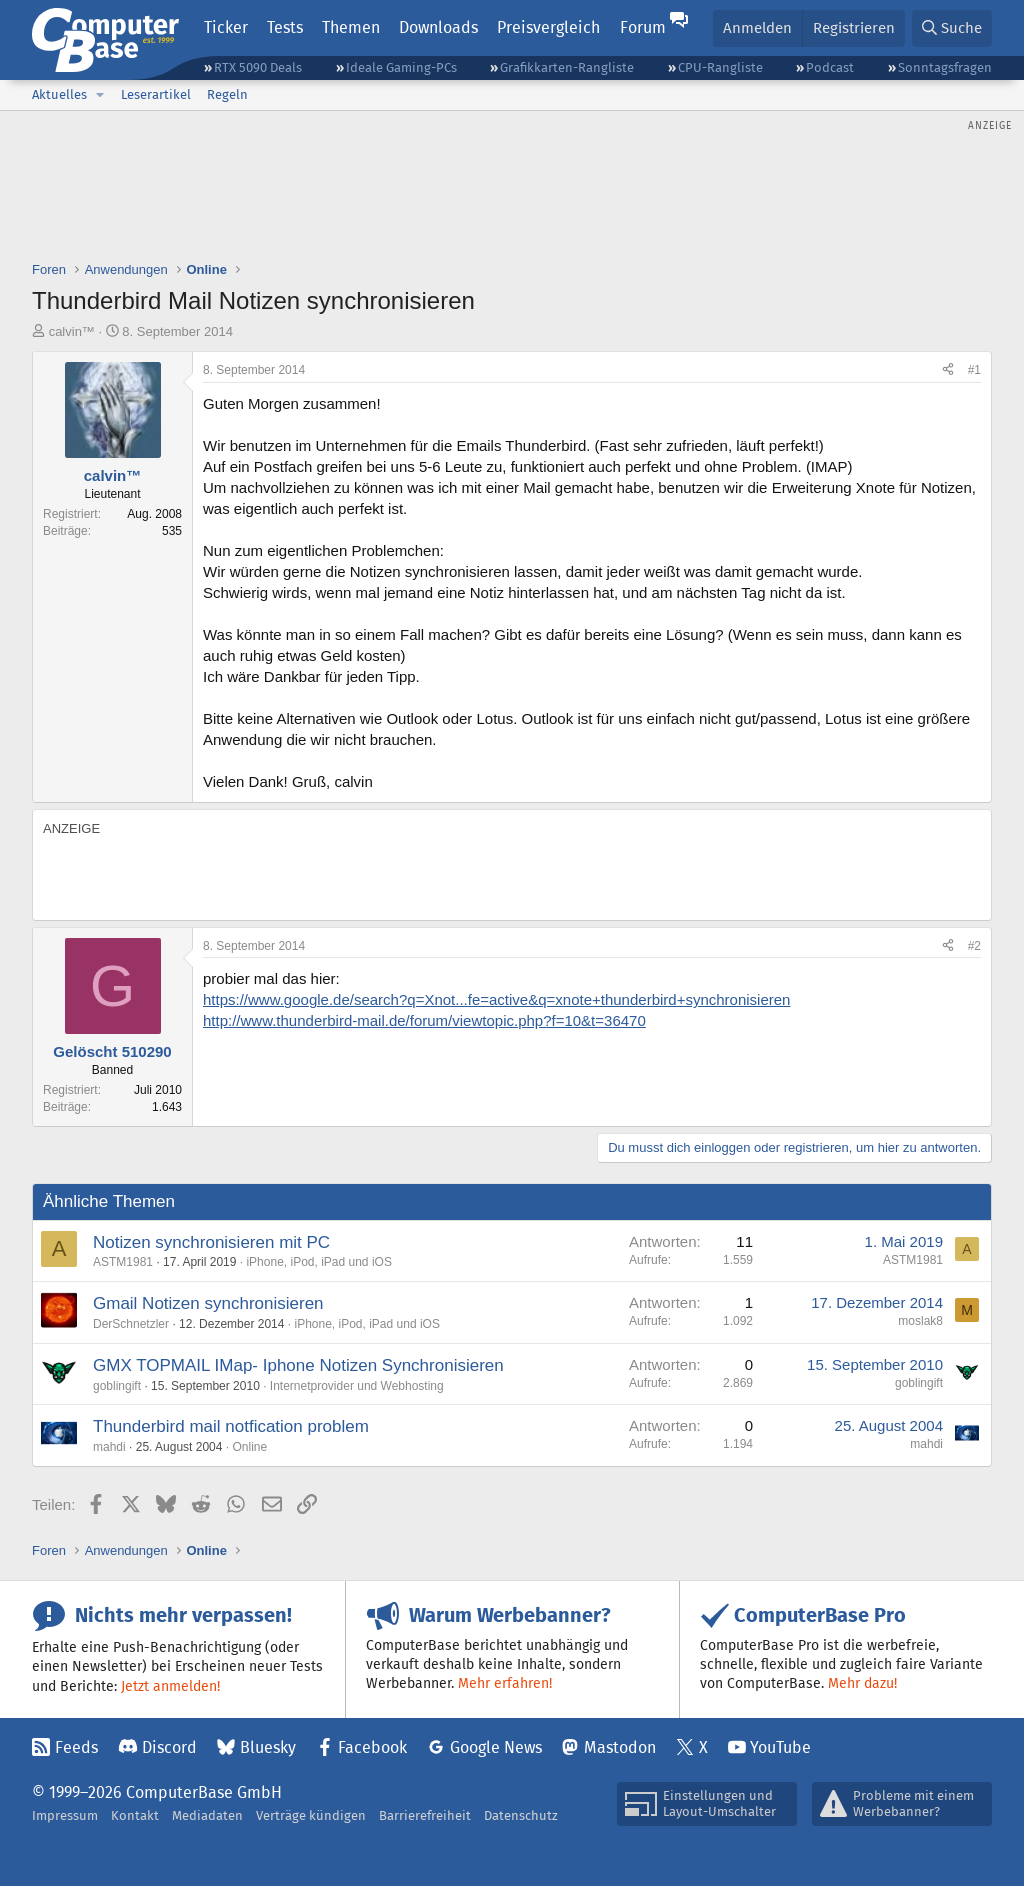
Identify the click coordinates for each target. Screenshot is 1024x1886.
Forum (643, 27)
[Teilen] (948, 370)
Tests (285, 27)
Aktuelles (59, 94)
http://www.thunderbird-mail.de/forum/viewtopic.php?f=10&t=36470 (424, 1020)
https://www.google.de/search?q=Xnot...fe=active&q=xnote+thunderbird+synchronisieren (496, 999)
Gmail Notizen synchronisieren (208, 1303)
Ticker (226, 27)
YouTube (780, 1747)
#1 (974, 370)
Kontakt (135, 1815)
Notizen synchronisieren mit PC (211, 1242)
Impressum (65, 1815)
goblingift (117, 1386)
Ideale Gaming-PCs (401, 67)
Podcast (830, 67)
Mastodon (620, 1747)
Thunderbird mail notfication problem (231, 1426)
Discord (169, 1747)
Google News (496, 1747)
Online (249, 1447)
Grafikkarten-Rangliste (567, 67)
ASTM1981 (123, 1262)
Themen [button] (351, 27)
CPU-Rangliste (720, 67)
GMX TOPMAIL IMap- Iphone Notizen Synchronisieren (298, 1365)
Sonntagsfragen (945, 67)
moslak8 (920, 1321)
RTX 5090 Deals (258, 67)
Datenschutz (521, 1815)
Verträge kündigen (311, 1815)
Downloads (438, 27)
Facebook (372, 1747)
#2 (974, 946)
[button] (100, 95)
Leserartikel (156, 94)
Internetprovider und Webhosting (357, 1386)
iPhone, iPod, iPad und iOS (318, 1262)
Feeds (76, 1747)
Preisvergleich (548, 27)
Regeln (227, 94)
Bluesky (268, 1747)
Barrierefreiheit (425, 1815)
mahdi (109, 1447)
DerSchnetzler (131, 1324)
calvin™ (72, 331)
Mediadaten (207, 1815)
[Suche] (952, 28)
